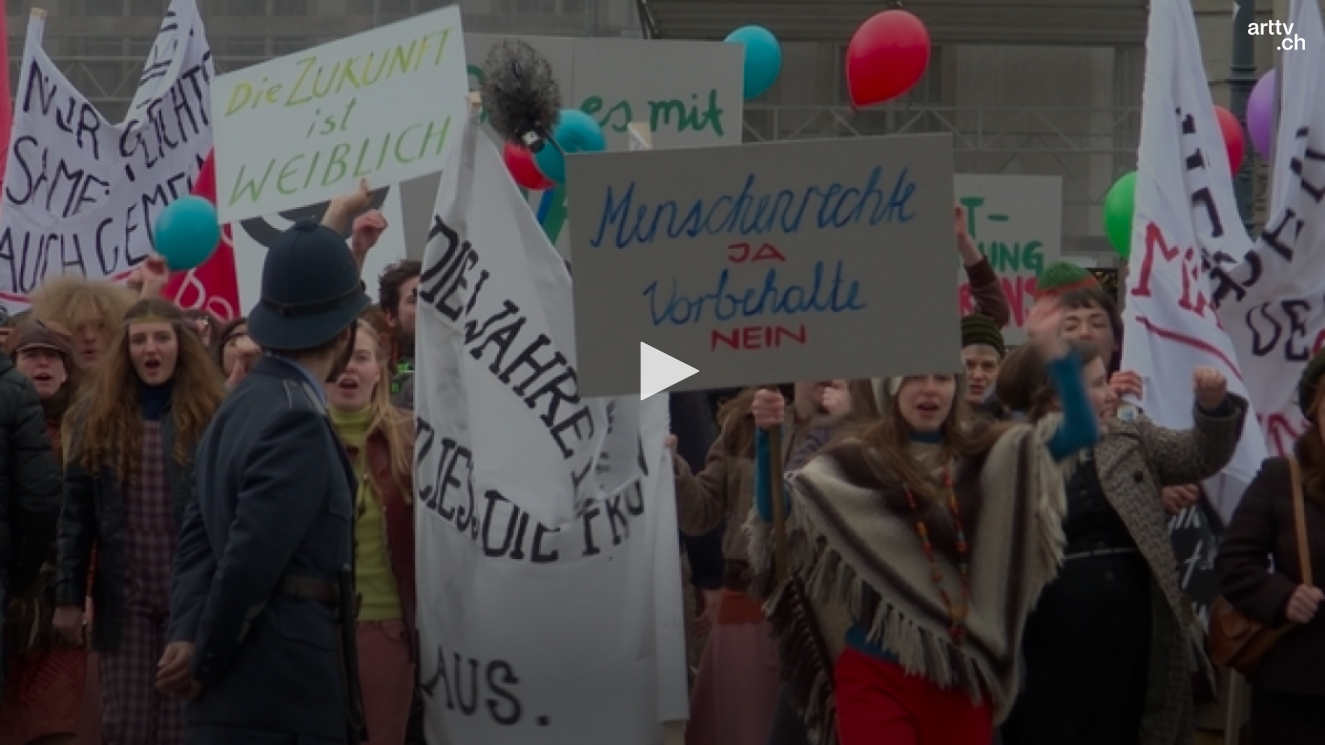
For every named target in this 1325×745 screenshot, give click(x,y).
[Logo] (1276, 35)
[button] (663, 371)
